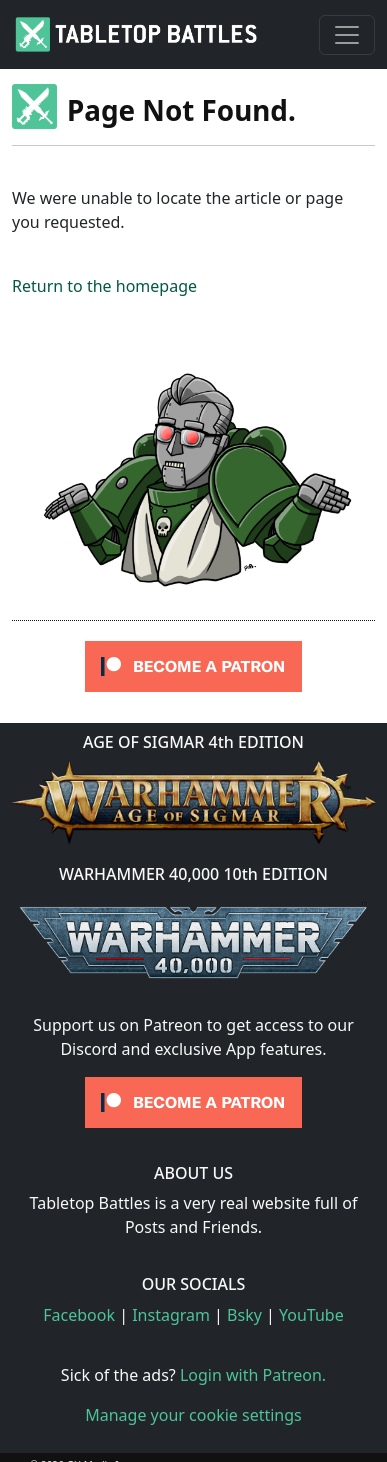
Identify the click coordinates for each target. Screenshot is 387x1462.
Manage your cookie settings (193, 1415)
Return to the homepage (104, 286)
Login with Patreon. (253, 1375)
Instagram (171, 1315)
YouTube (311, 1315)
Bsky (244, 1315)
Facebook (79, 1315)
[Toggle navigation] (347, 35)
